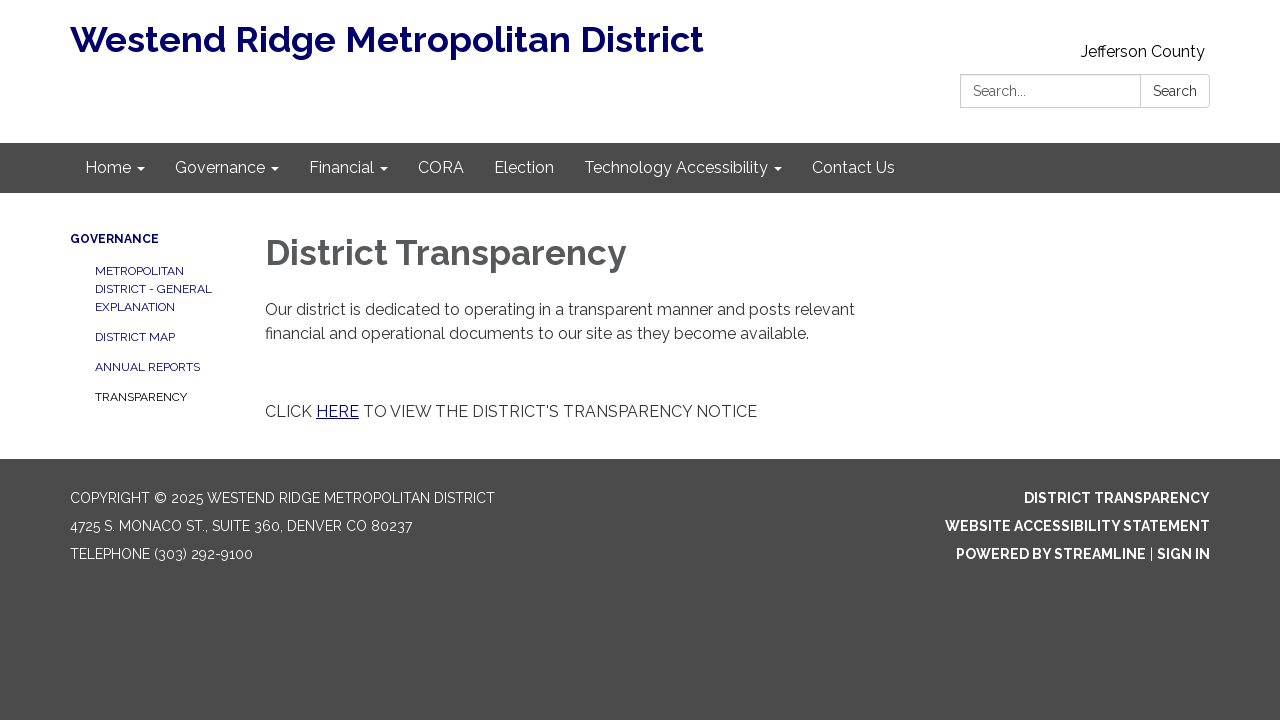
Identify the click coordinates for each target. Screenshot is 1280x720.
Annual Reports (147, 367)
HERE (337, 411)
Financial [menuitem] (341, 167)
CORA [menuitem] (441, 167)
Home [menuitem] (108, 167)
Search (1175, 91)
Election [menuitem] (524, 167)
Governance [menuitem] (220, 167)
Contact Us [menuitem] (853, 167)
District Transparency (1117, 498)
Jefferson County (1143, 51)
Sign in (1183, 554)
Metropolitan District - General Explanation (153, 289)
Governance (114, 239)
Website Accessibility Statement (1077, 526)
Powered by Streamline (1051, 554)
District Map (135, 337)
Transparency (141, 397)
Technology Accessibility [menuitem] (676, 167)
